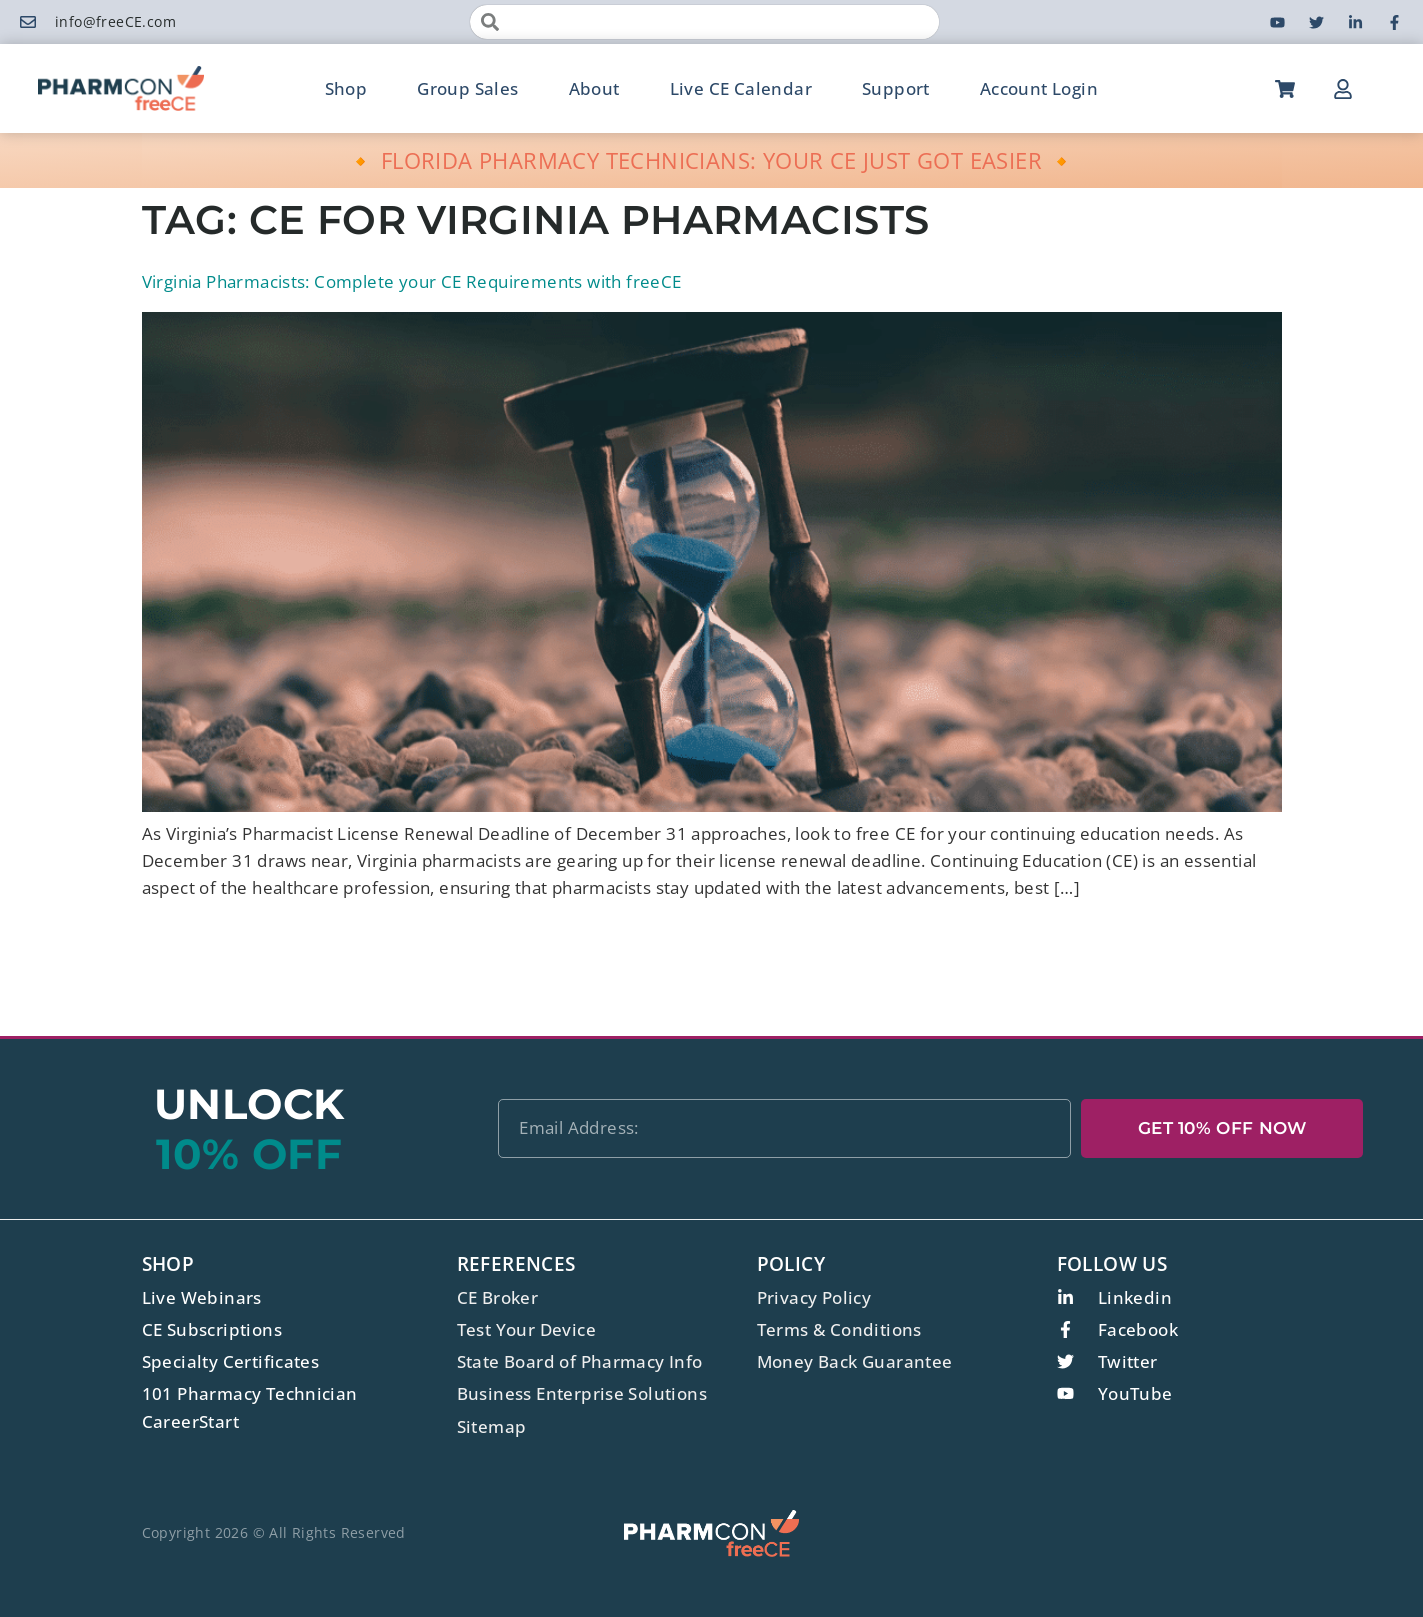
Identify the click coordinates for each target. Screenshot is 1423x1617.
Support (896, 88)
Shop (346, 88)
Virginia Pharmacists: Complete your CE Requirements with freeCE (412, 281)
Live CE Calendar (741, 88)
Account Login (1039, 88)
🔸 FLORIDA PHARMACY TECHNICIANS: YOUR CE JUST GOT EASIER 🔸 (711, 160)
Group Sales (467, 88)
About (594, 88)
